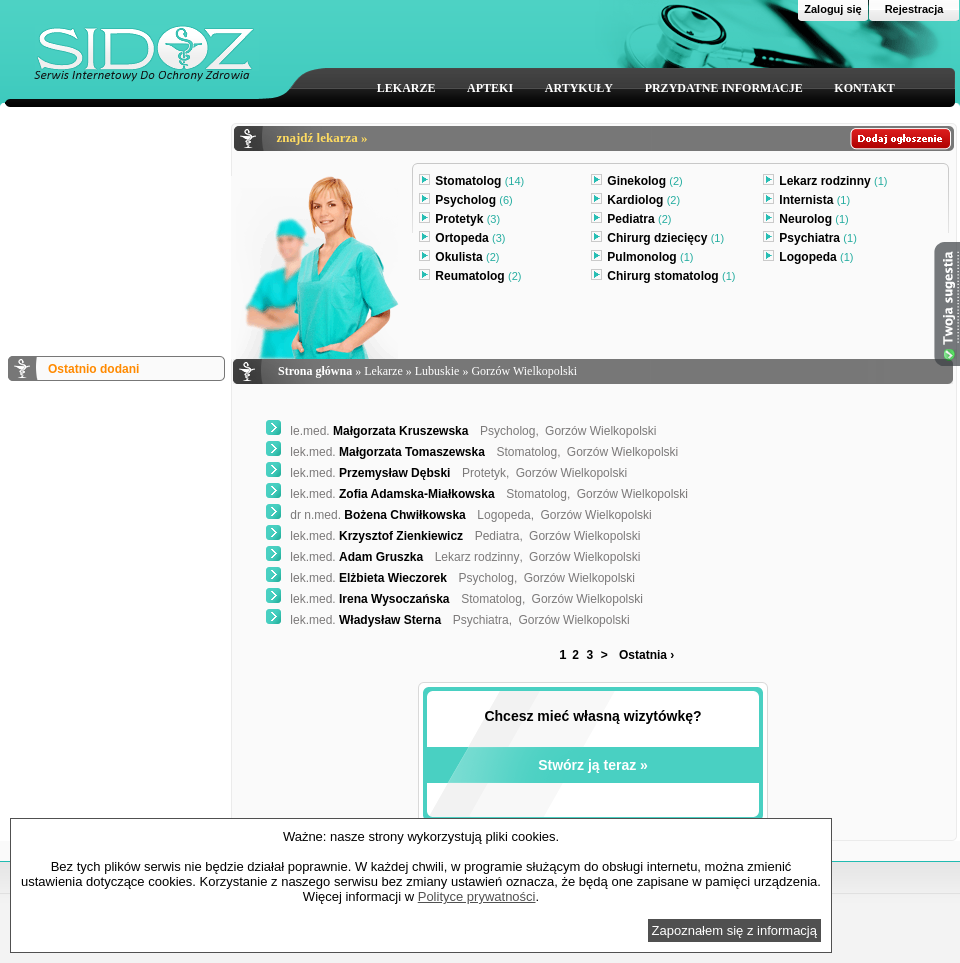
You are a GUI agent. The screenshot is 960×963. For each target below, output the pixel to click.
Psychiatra (810, 240)
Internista (806, 202)
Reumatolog (470, 278)
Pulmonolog (642, 259)
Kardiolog (635, 202)
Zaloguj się (832, 9)
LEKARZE (406, 88)
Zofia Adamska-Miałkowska (380, 494)
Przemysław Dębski (358, 473)
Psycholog (465, 202)
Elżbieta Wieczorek (356, 578)
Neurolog (805, 221)
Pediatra (631, 221)
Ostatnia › (646, 655)
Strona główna (315, 371)
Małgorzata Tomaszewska (375, 452)
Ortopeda (462, 240)
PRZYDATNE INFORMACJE (724, 88)
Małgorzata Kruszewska (367, 431)
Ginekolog (636, 183)
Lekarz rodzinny (825, 183)
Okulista (459, 259)
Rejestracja (914, 9)
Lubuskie (437, 371)
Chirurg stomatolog (663, 278)
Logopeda (808, 259)
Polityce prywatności (477, 896)
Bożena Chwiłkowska (366, 515)
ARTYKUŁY (579, 88)
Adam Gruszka (344, 557)
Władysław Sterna (353, 620)
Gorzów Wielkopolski (524, 371)
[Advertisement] (115, 223)
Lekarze (383, 371)
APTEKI (490, 88)
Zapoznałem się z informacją (734, 930)
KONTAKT (864, 88)
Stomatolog (471, 183)
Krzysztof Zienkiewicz (364, 536)
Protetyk (459, 221)
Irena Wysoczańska (358, 599)
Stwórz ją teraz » (593, 765)
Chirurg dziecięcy (657, 240)
